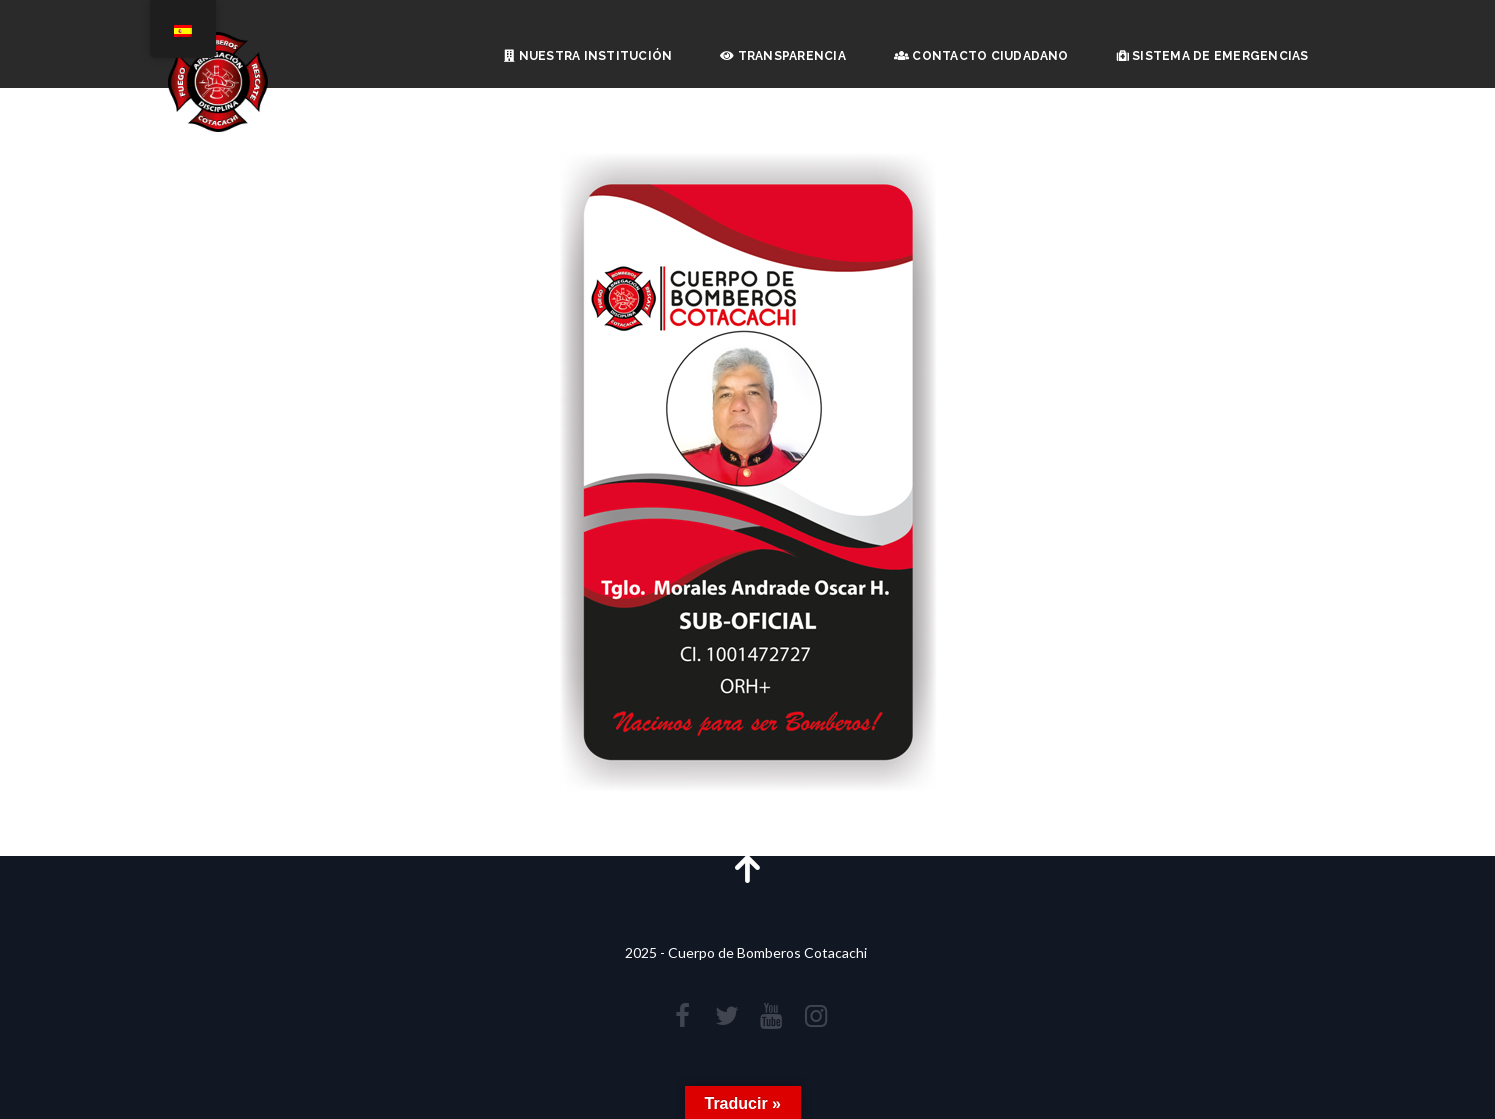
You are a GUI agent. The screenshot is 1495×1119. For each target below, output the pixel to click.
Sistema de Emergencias (1213, 56)
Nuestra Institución (588, 56)
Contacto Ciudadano (981, 56)
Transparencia (783, 56)
